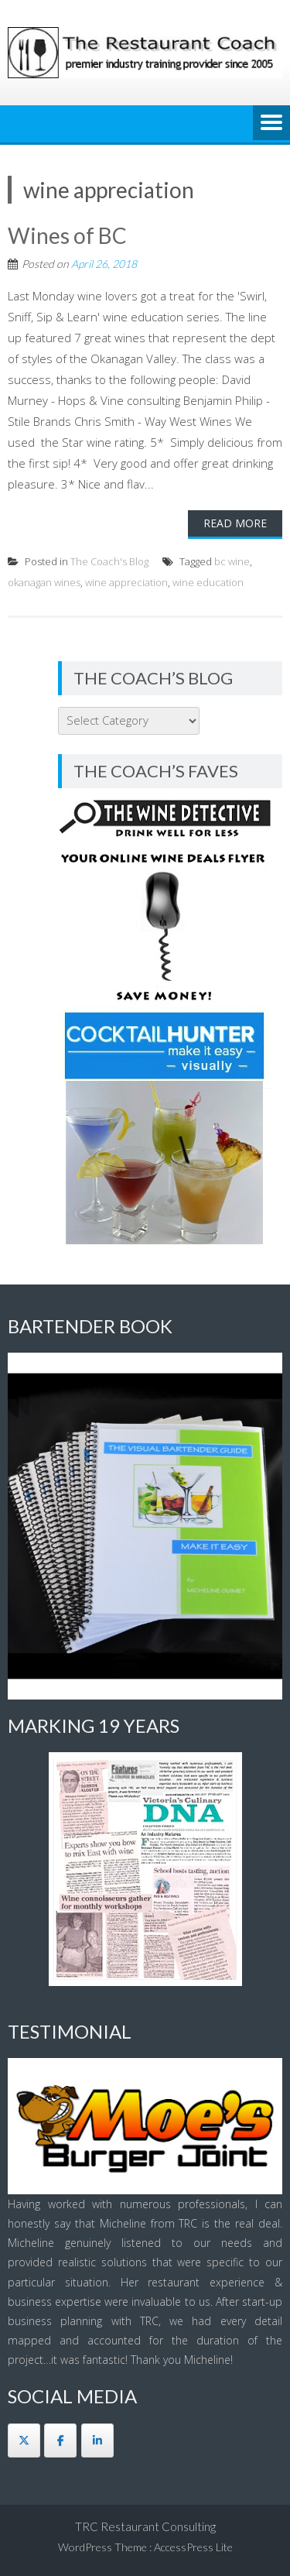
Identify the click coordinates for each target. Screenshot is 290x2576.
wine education (208, 582)
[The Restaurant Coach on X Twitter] (24, 2440)
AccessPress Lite (193, 2547)
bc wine (232, 561)
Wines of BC (67, 235)
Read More (235, 523)
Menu (271, 123)
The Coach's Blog (109, 561)
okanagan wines (44, 582)
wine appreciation (126, 582)
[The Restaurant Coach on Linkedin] (97, 2440)
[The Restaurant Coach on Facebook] (60, 2440)
